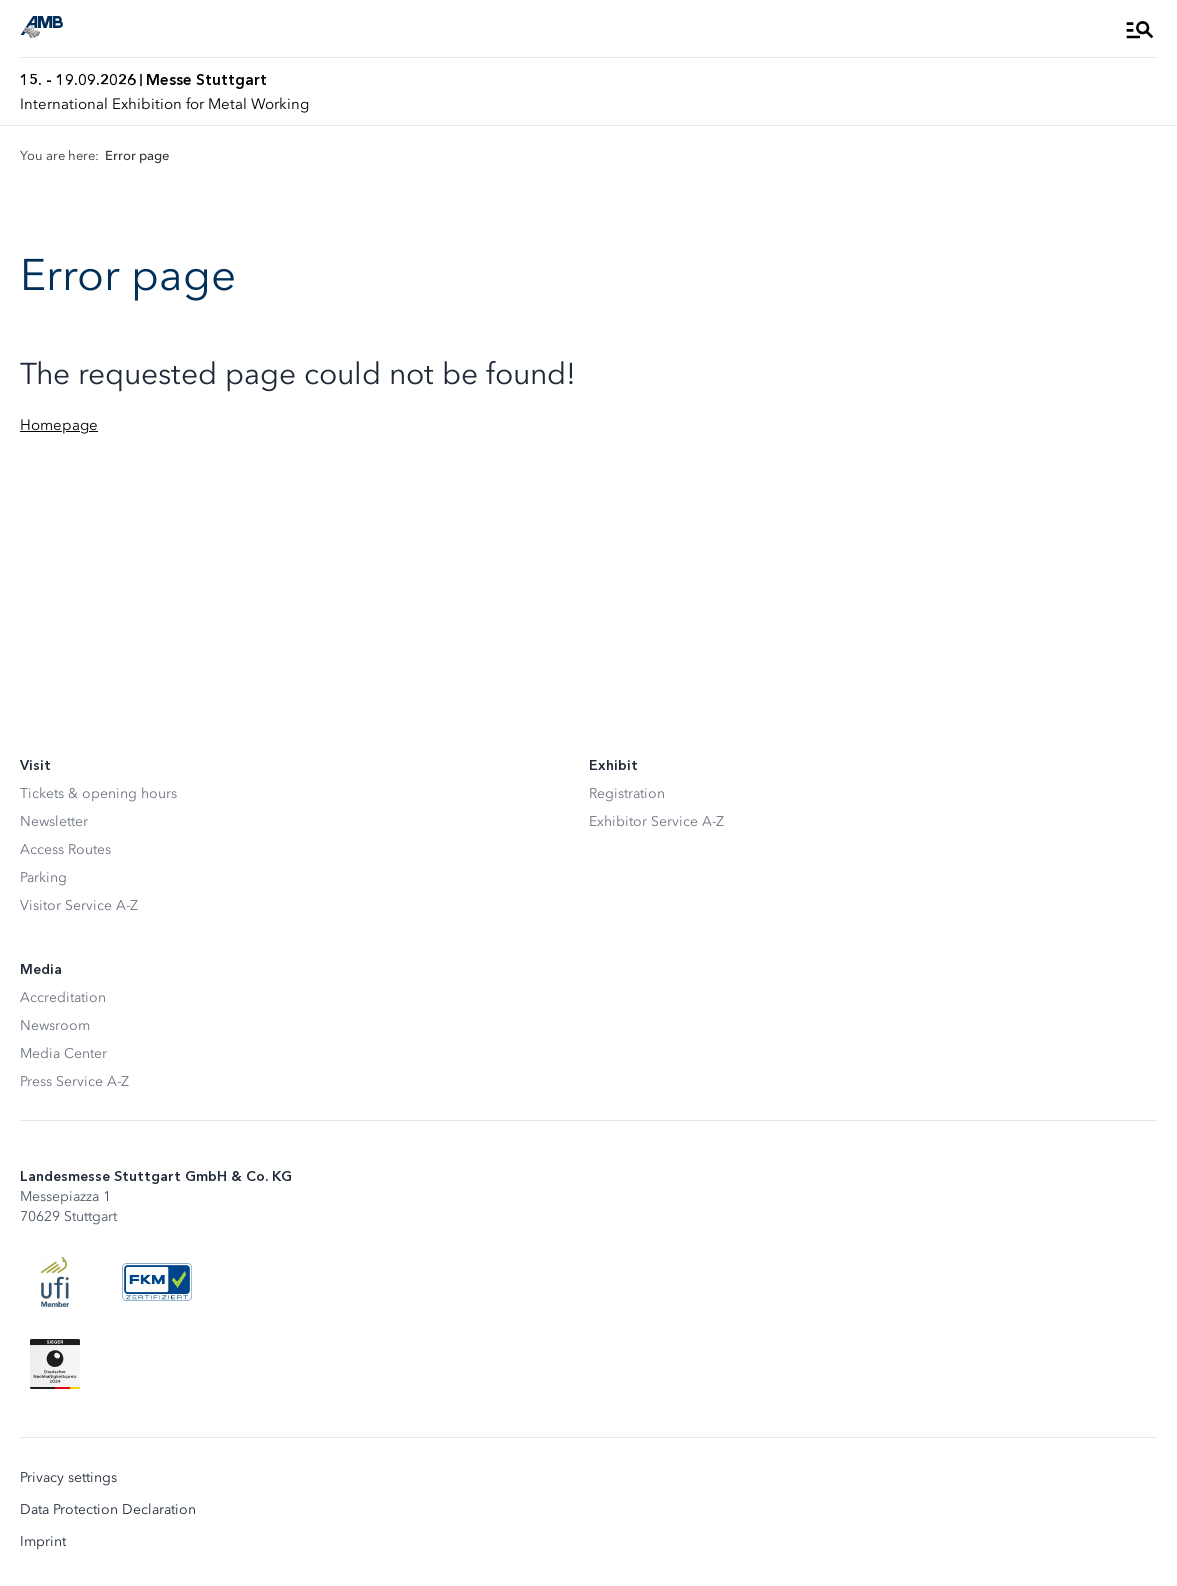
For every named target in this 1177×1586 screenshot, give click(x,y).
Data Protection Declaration (108, 1510)
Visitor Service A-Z (79, 905)
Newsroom (55, 1025)
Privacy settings (68, 1478)
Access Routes (65, 849)
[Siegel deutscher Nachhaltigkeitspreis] (55, 1364)
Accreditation (63, 997)
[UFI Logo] (55, 1282)
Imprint (43, 1542)
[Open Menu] (1140, 29)
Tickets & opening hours (98, 793)
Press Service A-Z (74, 1081)
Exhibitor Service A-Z (656, 821)
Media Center (63, 1053)
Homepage (59, 425)
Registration (627, 793)
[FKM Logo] (157, 1282)
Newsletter (54, 821)
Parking (43, 877)
